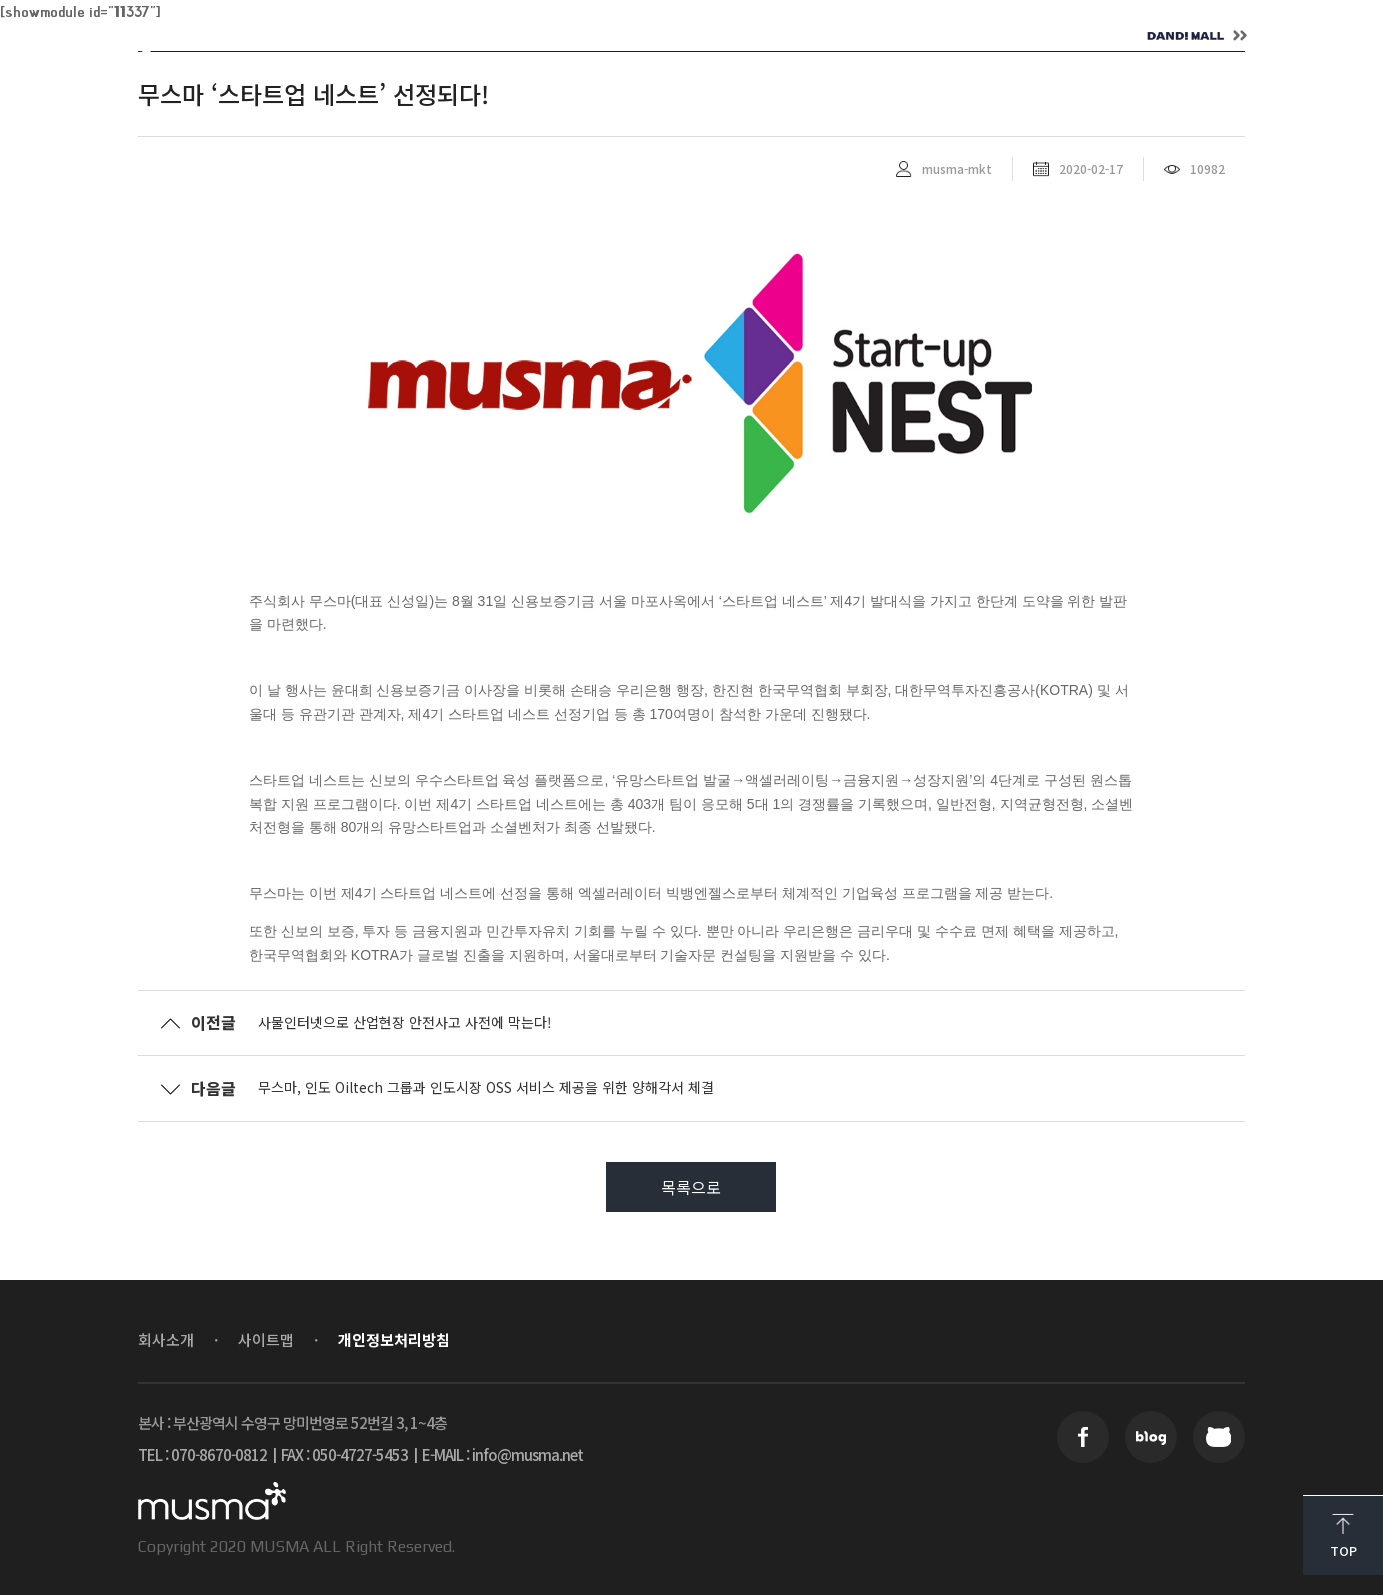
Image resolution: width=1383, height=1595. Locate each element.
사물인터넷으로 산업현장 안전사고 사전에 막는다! (405, 1022)
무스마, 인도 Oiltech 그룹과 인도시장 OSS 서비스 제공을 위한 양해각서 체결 (486, 1087)
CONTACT (927, 36)
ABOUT (362, 36)
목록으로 (691, 1187)
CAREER (780, 36)
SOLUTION (506, 36)
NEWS (648, 36)
